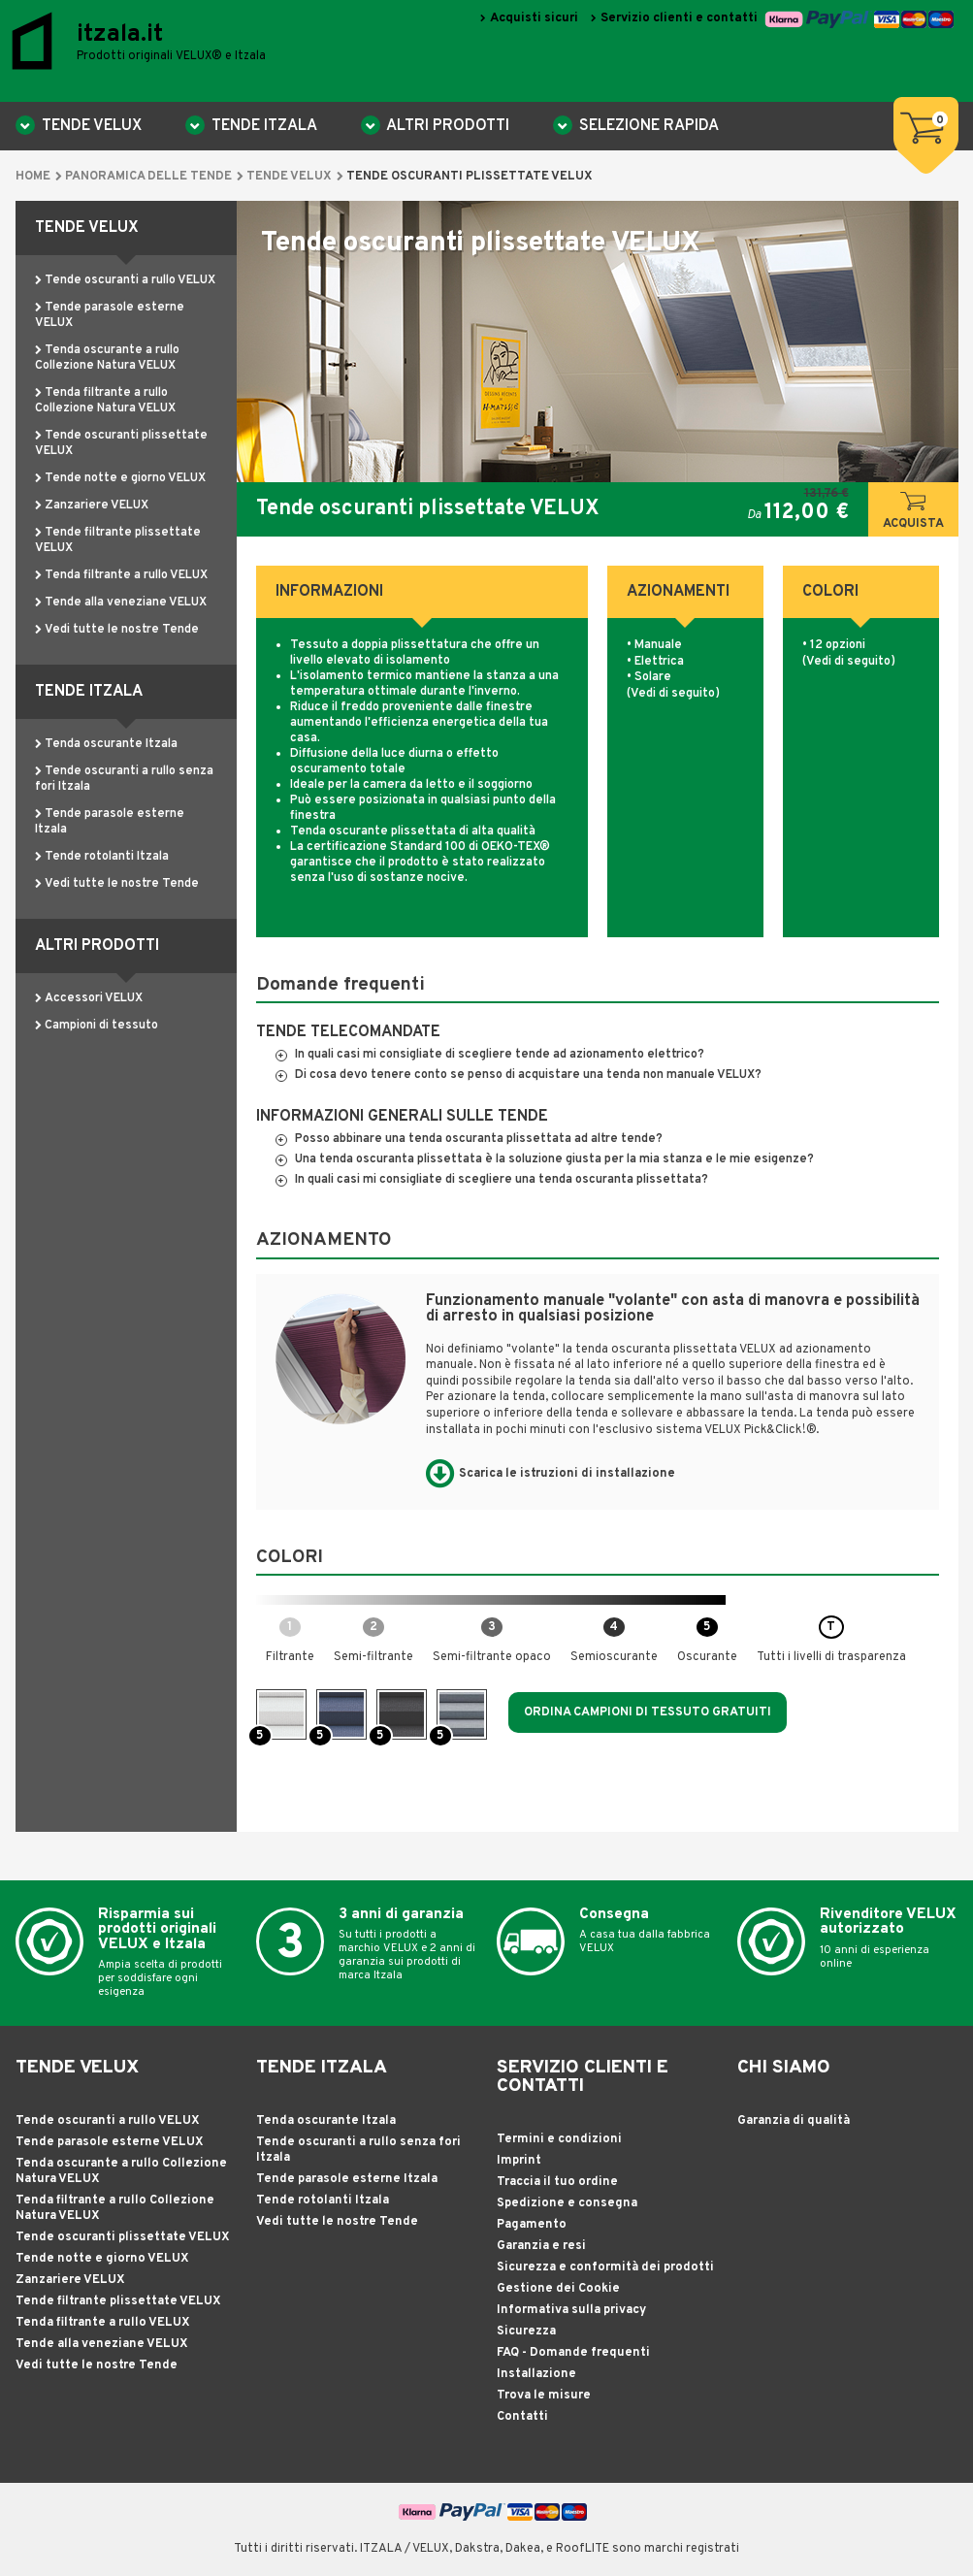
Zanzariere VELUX (96, 505)
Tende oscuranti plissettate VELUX (123, 2237)
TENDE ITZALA (262, 126)
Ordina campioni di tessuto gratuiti (647, 1712)
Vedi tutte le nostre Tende (122, 629)
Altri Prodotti (446, 126)
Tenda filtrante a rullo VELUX (126, 575)
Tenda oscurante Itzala (111, 744)
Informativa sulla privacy (571, 2310)
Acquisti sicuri (534, 18)
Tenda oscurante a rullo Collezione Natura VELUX (107, 358)
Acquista (913, 512)
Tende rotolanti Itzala (107, 856)
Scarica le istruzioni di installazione (567, 1474)
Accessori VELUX (94, 998)
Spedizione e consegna (567, 2203)
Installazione (536, 2374)
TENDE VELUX (90, 126)
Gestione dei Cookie (558, 2289)
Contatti (522, 2417)
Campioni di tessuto (101, 1025)
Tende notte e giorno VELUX (125, 478)
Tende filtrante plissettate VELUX (118, 2301)
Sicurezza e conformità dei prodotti (605, 2267)
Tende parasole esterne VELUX (110, 2142)
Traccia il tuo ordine (557, 2182)
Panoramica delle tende (148, 176)
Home (33, 176)
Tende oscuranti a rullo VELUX (130, 280)
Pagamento (532, 2225)
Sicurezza (526, 2331)
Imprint (519, 2160)
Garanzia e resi (541, 2246)
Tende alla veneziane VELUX (126, 602)
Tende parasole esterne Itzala (347, 2179)
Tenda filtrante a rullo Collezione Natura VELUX (105, 400)
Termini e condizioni (559, 2139)
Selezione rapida (647, 126)
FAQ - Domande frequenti (573, 2353)
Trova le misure (544, 2395)
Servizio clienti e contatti (679, 18)
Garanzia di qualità (793, 2121)
